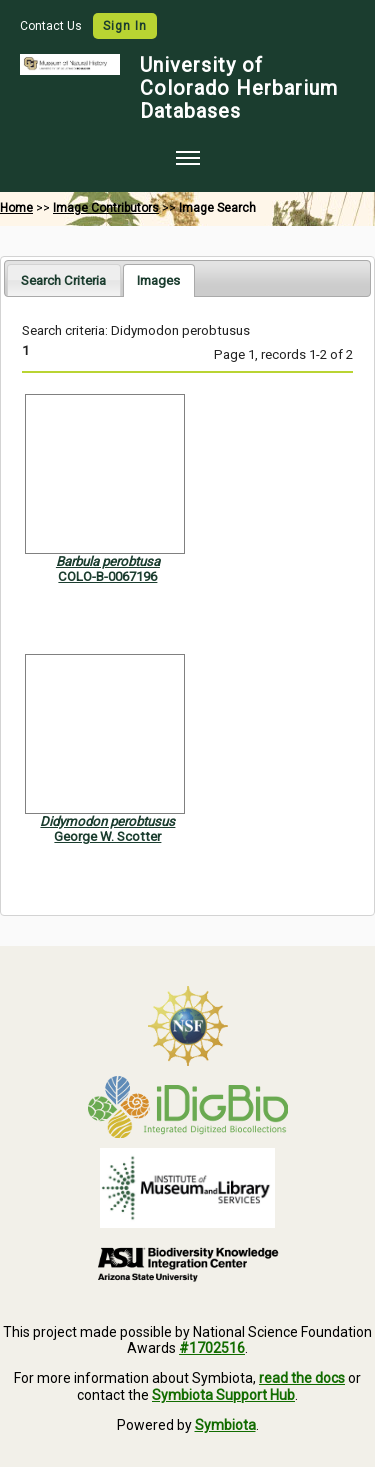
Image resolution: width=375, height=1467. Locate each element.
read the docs (302, 1378)
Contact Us (52, 26)
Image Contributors (106, 208)
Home (16, 208)
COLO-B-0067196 (107, 576)
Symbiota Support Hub (223, 1395)
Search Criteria (63, 280)
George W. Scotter (107, 836)
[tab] (63, 279)
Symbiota (225, 1425)
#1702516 (212, 1348)
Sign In (125, 26)
